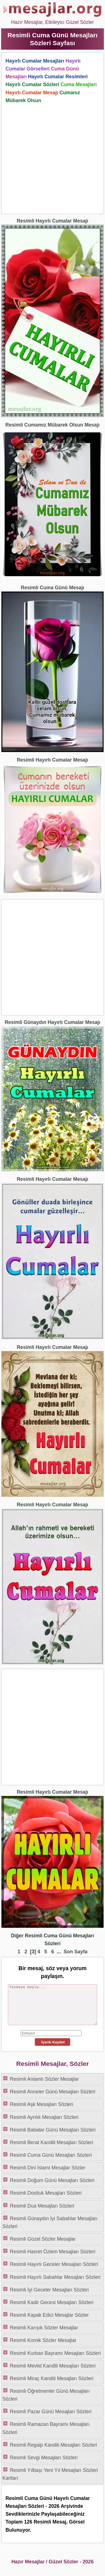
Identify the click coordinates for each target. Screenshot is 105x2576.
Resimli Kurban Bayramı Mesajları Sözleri (55, 2353)
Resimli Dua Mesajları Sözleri (42, 2206)
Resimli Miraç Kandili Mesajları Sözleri (51, 2378)
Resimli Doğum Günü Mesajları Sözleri (52, 2180)
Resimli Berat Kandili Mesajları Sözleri (51, 2142)
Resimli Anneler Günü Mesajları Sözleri (52, 2091)
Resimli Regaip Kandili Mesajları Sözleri (53, 2445)
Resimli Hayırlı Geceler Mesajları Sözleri (54, 2264)
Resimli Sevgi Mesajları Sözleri (44, 2457)
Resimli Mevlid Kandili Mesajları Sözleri (52, 2366)
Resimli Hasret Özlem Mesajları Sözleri (52, 2251)
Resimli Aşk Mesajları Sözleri (41, 2104)
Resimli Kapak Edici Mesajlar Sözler (49, 2315)
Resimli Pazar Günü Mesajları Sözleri (50, 2411)
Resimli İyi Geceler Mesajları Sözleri (49, 2290)
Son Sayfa (75, 1951)
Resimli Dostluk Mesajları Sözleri (45, 2193)
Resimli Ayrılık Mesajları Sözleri (44, 2117)
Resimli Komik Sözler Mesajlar (43, 2340)
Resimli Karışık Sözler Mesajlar (44, 2327)
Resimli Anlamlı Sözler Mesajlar (44, 2079)
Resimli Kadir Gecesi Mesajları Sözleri (51, 2302)
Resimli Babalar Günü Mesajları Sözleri (52, 2130)
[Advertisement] (52, 157)
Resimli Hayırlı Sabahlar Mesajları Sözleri (55, 2277)
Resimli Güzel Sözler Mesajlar (43, 2239)
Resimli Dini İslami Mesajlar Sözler (47, 2168)
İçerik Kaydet (52, 2042)
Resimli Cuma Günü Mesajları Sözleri (51, 2155)
